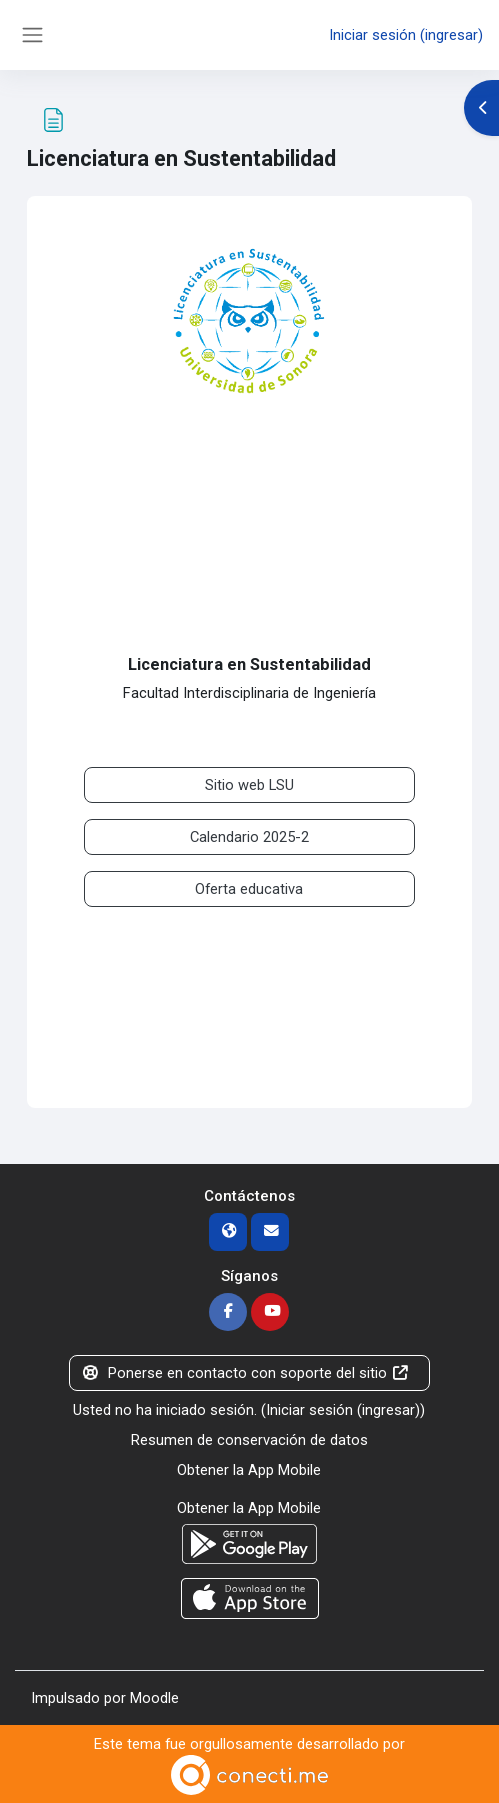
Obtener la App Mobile (249, 1470)
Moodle (154, 1698)
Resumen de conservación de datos (249, 1440)
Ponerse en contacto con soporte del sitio (246, 1373)
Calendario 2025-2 (249, 837)
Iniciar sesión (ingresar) (406, 35)
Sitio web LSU (249, 785)
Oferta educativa (249, 889)
